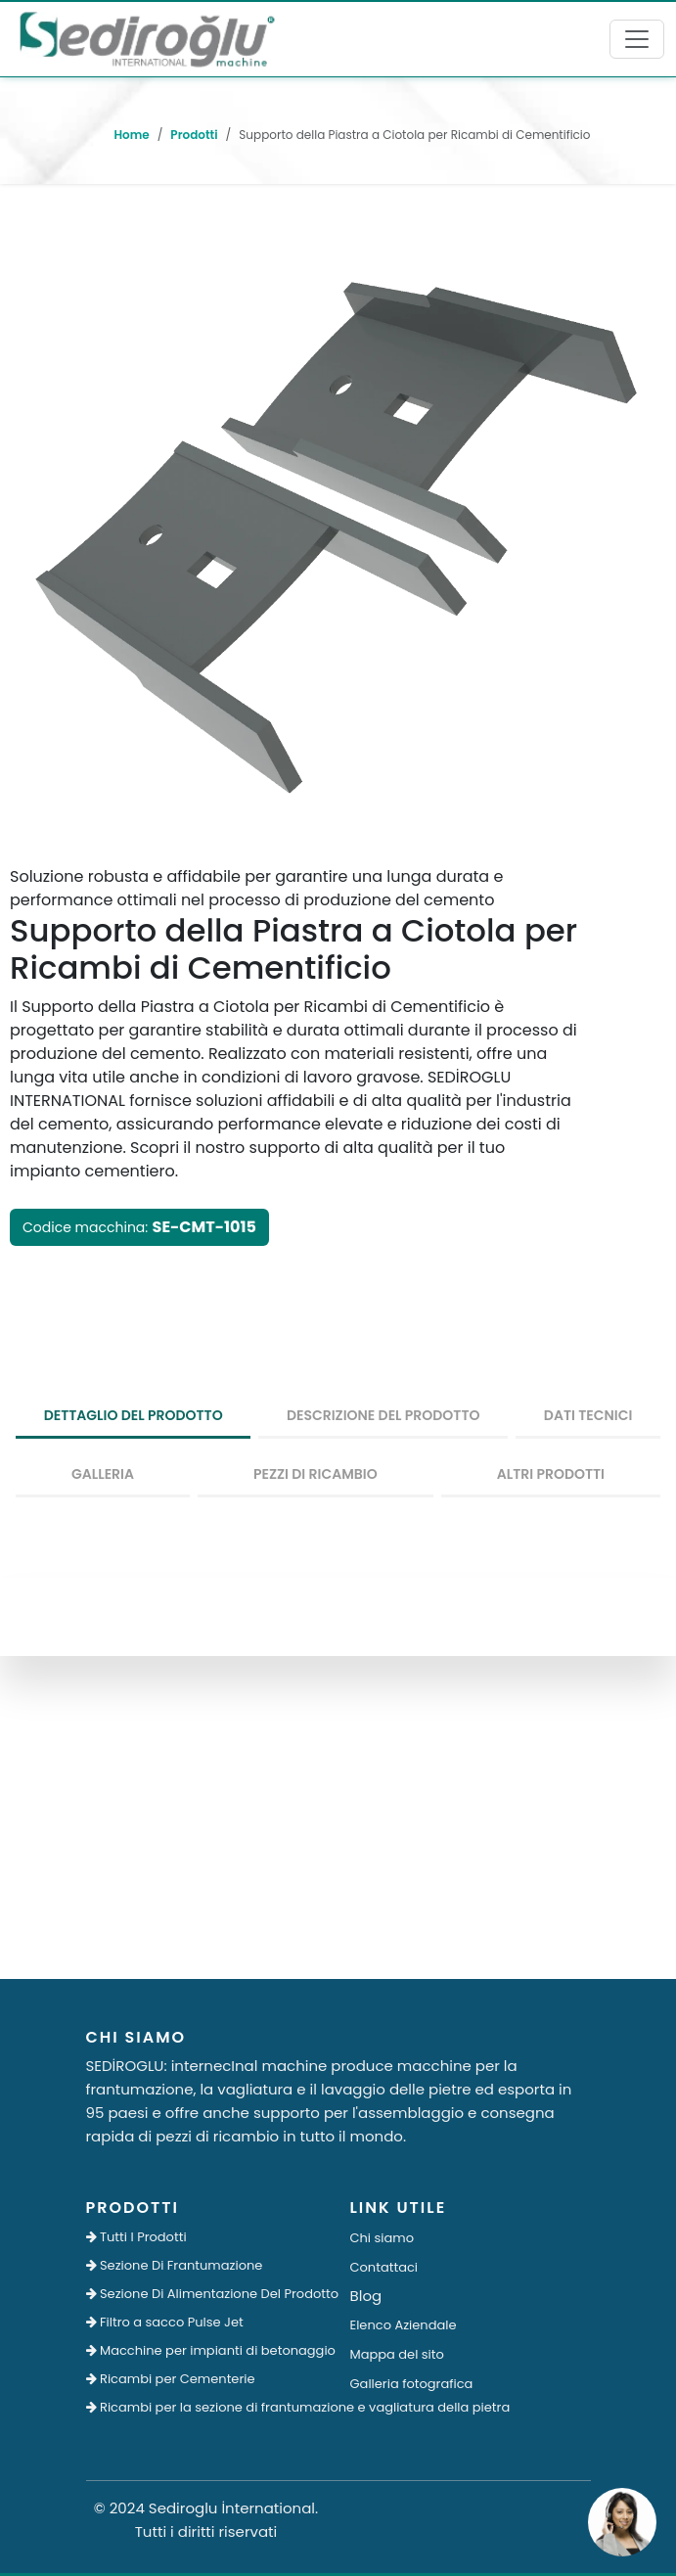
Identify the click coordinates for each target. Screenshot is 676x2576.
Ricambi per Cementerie (170, 2378)
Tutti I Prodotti (136, 2237)
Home (131, 134)
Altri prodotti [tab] (551, 1474)
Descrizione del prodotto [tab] (383, 1415)
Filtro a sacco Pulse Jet (165, 2322)
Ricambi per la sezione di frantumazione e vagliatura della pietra (206, 2407)
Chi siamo (382, 2238)
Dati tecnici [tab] (588, 1415)
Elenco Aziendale (403, 2325)
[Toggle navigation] (636, 39)
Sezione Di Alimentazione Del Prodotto (206, 2293)
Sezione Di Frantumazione (174, 2265)
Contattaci (384, 2267)
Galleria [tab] (102, 1474)
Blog (366, 2295)
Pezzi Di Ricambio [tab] (315, 1474)
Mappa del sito (397, 2354)
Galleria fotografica (411, 2383)
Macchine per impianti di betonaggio (206, 2350)
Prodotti (193, 134)
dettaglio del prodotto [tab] (133, 1415)
